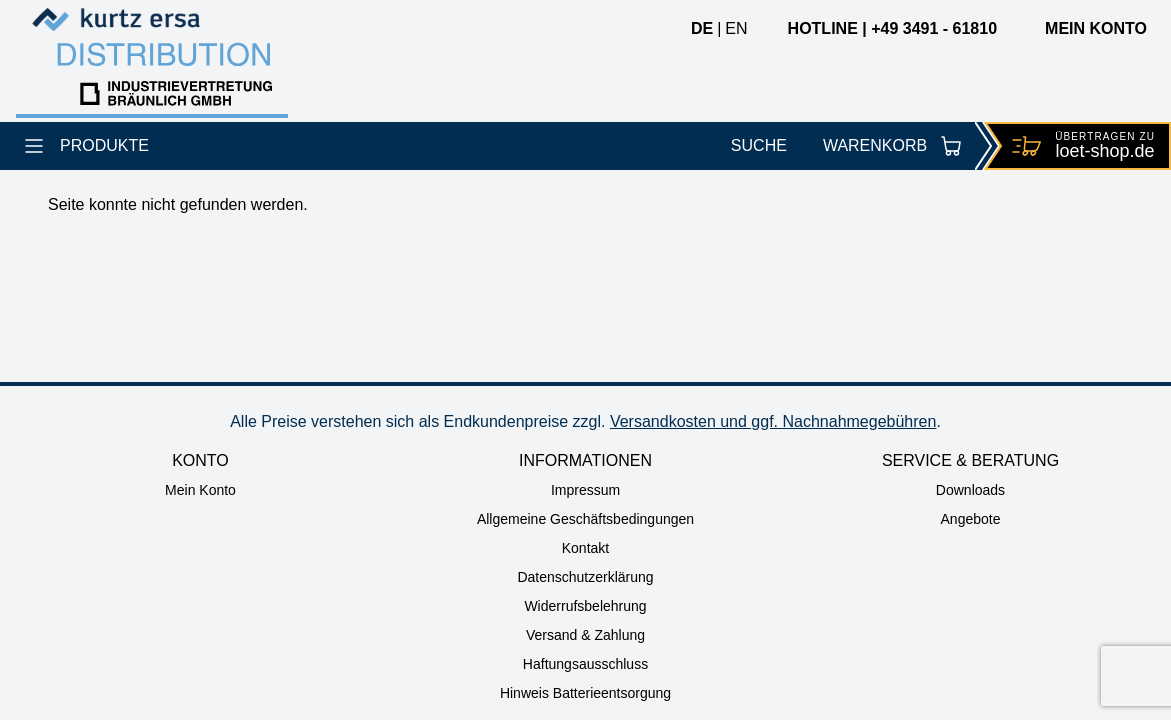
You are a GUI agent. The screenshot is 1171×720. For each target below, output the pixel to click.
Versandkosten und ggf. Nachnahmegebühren (773, 421)
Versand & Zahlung (585, 635)
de (702, 28)
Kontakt (585, 548)
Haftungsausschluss (585, 664)
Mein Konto (200, 490)
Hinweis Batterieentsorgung (585, 693)
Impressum (585, 490)
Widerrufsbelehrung (585, 606)
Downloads (970, 490)
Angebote (971, 519)
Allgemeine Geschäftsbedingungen (585, 519)
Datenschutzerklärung (585, 577)
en (736, 28)
